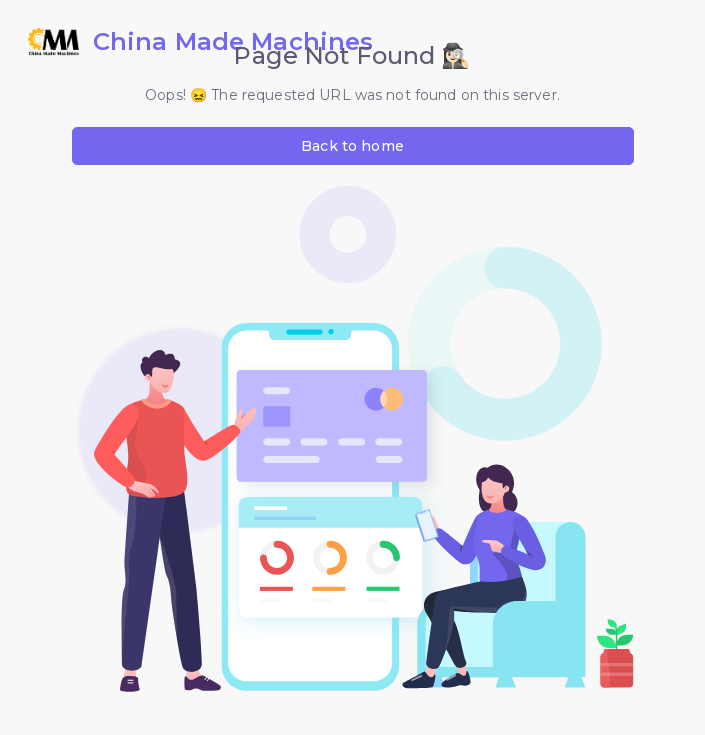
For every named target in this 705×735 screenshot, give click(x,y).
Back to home (352, 146)
